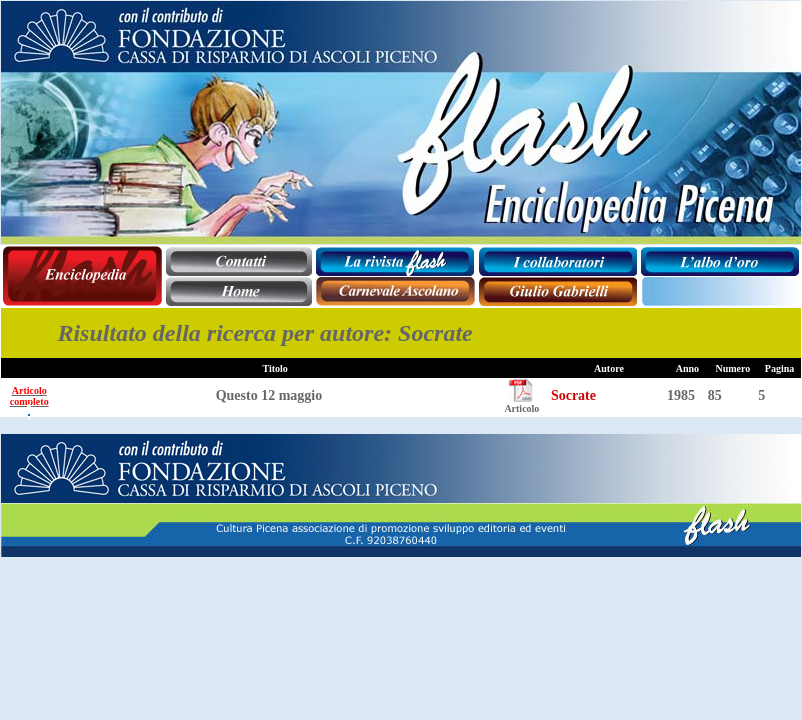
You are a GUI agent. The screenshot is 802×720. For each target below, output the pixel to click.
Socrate (573, 395)
